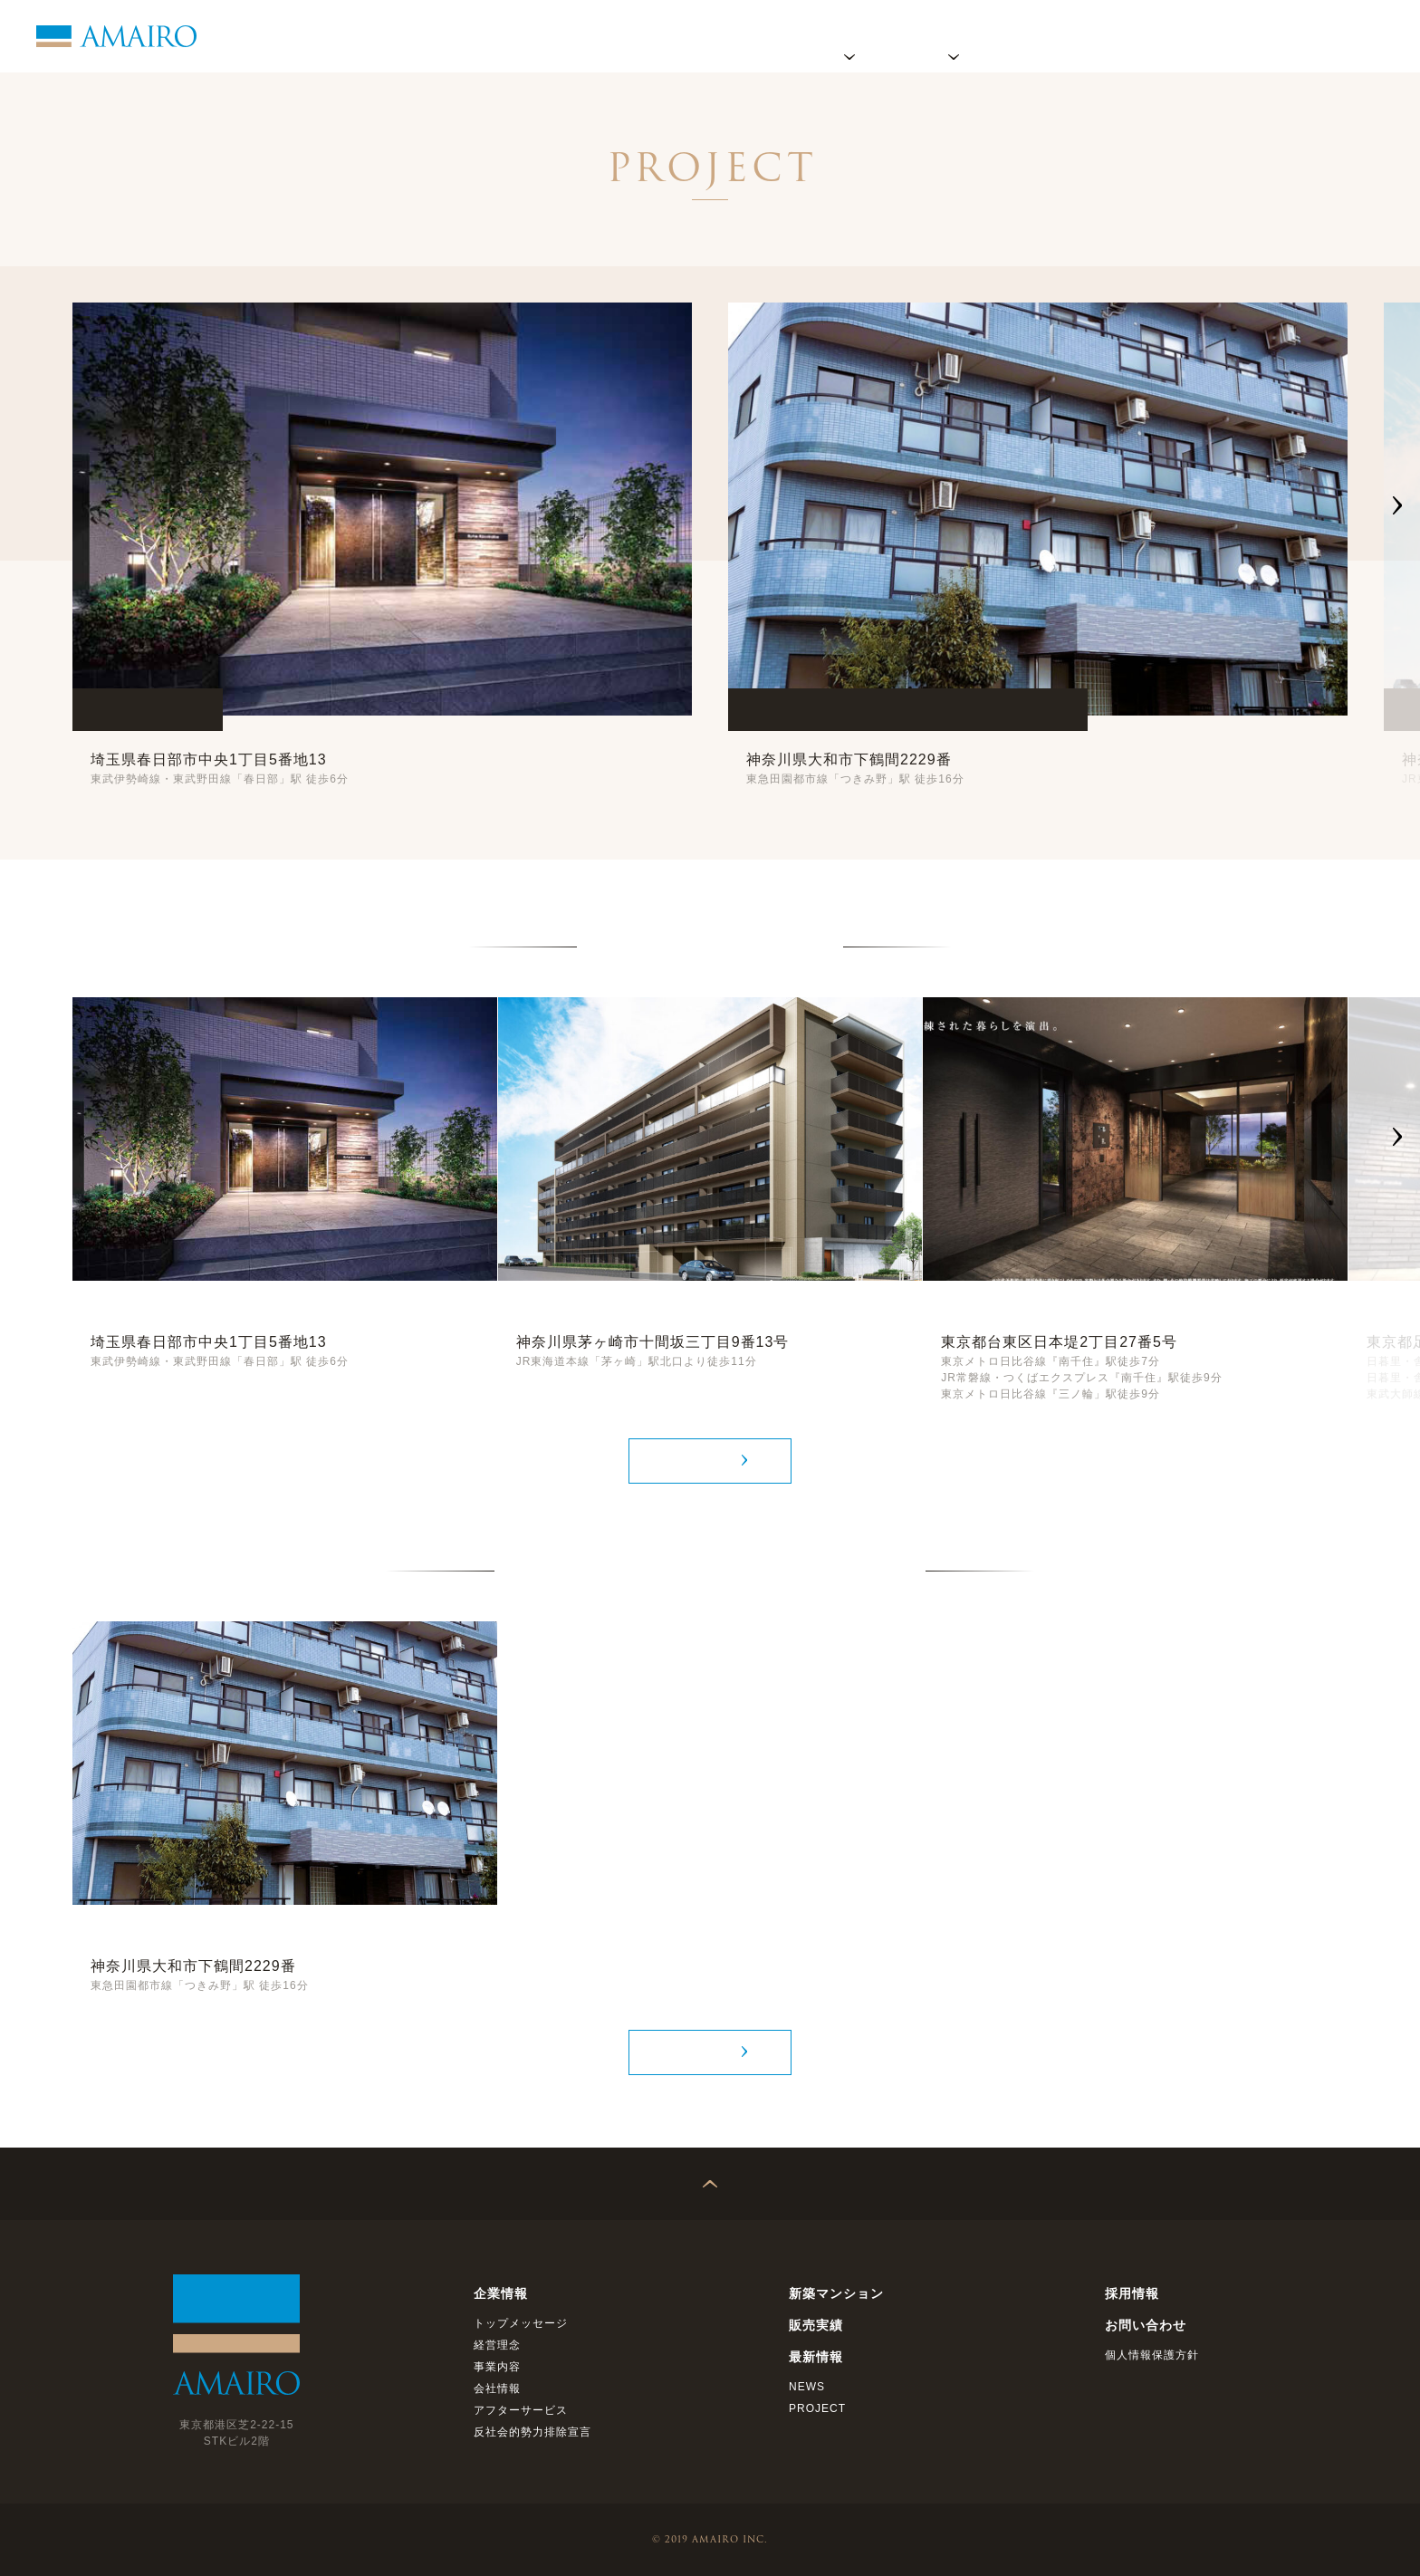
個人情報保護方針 (1152, 2355)
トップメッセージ (521, 2323)
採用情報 (1239, 36)
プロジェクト (953, 36)
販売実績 (1058, 36)
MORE (700, 1460)
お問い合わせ (1343, 36)
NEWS (807, 2386)
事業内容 (497, 2366)
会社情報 (497, 2388)
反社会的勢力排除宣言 (532, 2432)
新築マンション (836, 2293)
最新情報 (1148, 36)
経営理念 (497, 2345)
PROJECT (817, 2408)
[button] (1397, 509)
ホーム (765, 36)
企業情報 (849, 36)
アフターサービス (521, 2410)
